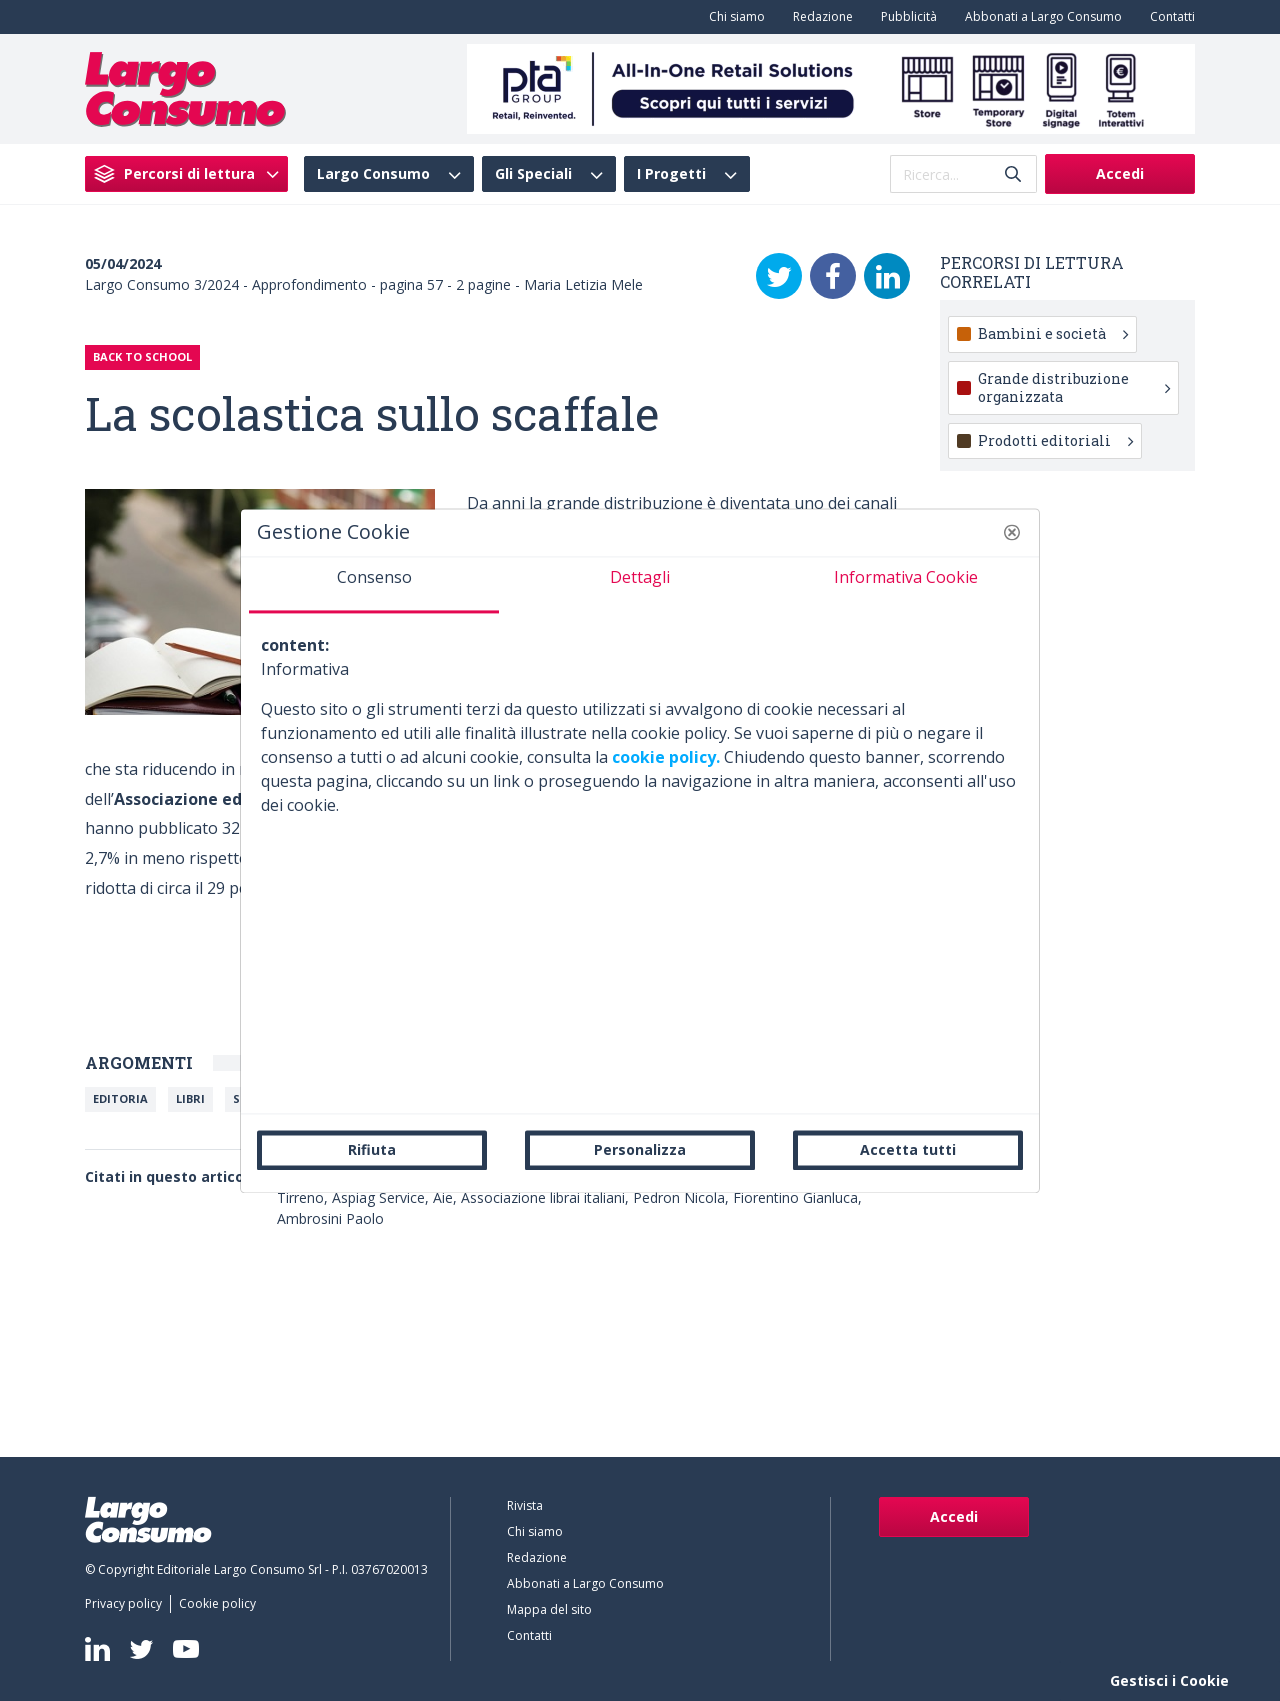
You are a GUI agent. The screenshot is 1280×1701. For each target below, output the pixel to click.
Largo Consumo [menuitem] (373, 174)
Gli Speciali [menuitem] (533, 174)
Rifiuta (372, 1149)
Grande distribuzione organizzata (1074, 387)
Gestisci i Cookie (1169, 1680)
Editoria (120, 1098)
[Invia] (1013, 174)
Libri (190, 1098)
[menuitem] (733, 17)
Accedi (1120, 173)
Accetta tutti (908, 1149)
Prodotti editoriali (1055, 440)
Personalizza (640, 1149)
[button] (1012, 532)
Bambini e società (1053, 333)
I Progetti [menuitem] (671, 174)
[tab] (374, 585)
